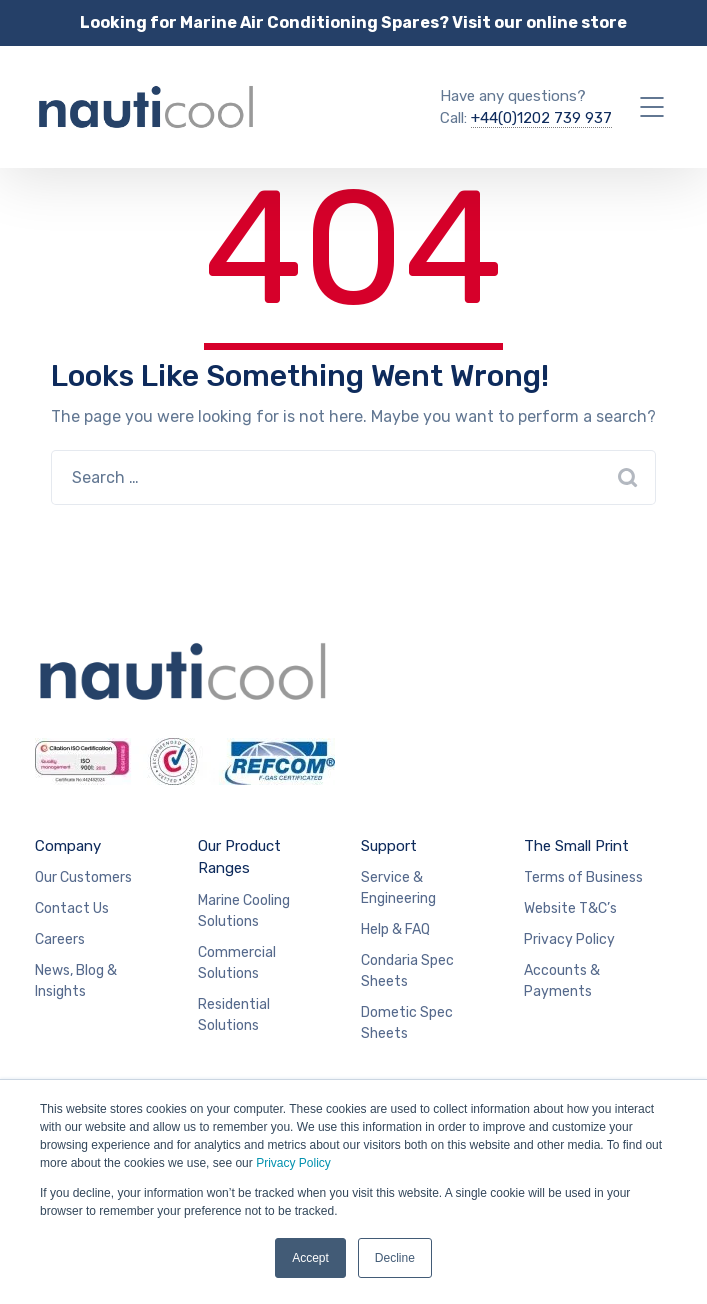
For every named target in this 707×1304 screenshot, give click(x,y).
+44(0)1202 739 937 (541, 118)
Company (68, 846)
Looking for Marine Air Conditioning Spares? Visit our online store (353, 22)
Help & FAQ (395, 929)
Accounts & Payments (562, 981)
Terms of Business (583, 877)
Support (389, 846)
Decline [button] (395, 1258)
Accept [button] (310, 1258)
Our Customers (83, 877)
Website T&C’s (570, 908)
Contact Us (72, 908)
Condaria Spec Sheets (407, 971)
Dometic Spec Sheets (407, 1023)
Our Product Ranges (239, 857)
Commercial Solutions (237, 963)
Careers (60, 939)
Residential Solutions (234, 1015)
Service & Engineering (398, 888)
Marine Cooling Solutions (244, 911)
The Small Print (576, 846)
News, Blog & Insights (76, 981)
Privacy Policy (293, 1163)
